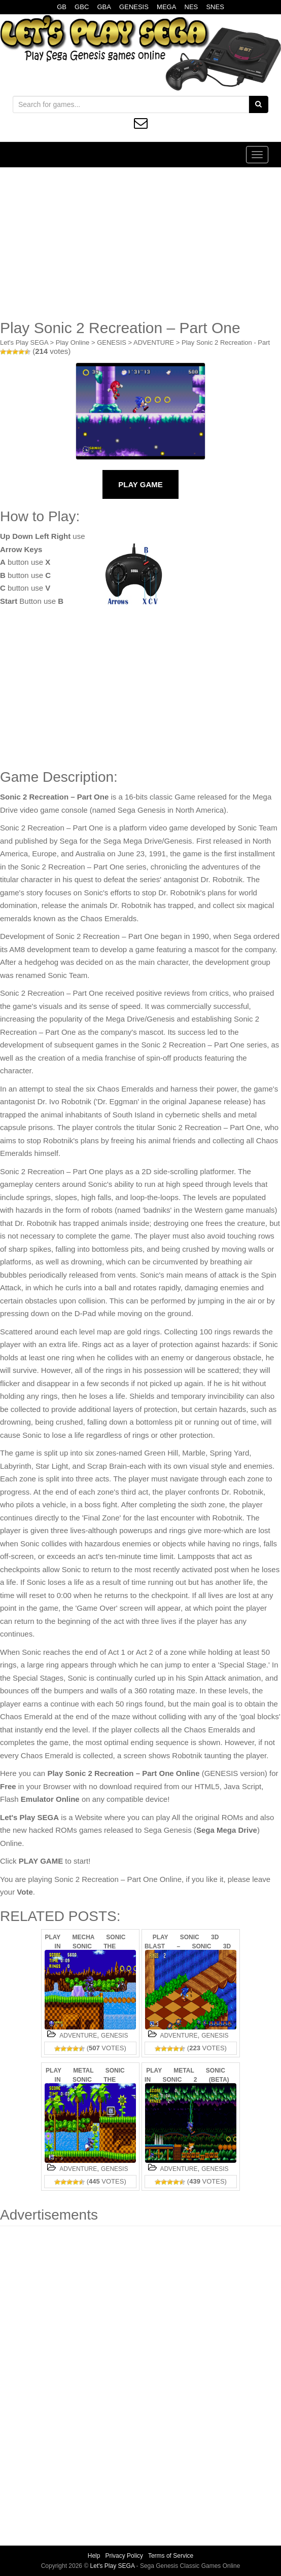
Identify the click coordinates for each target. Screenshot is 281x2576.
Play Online (72, 342)
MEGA (166, 7)
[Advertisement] (140, 243)
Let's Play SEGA (24, 342)
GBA (104, 7)
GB (61, 7)
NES (191, 7)
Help (94, 2555)
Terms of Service (170, 2555)
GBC (82, 7)
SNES (215, 7)
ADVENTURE (153, 342)
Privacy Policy (124, 2555)
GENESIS (134, 7)
